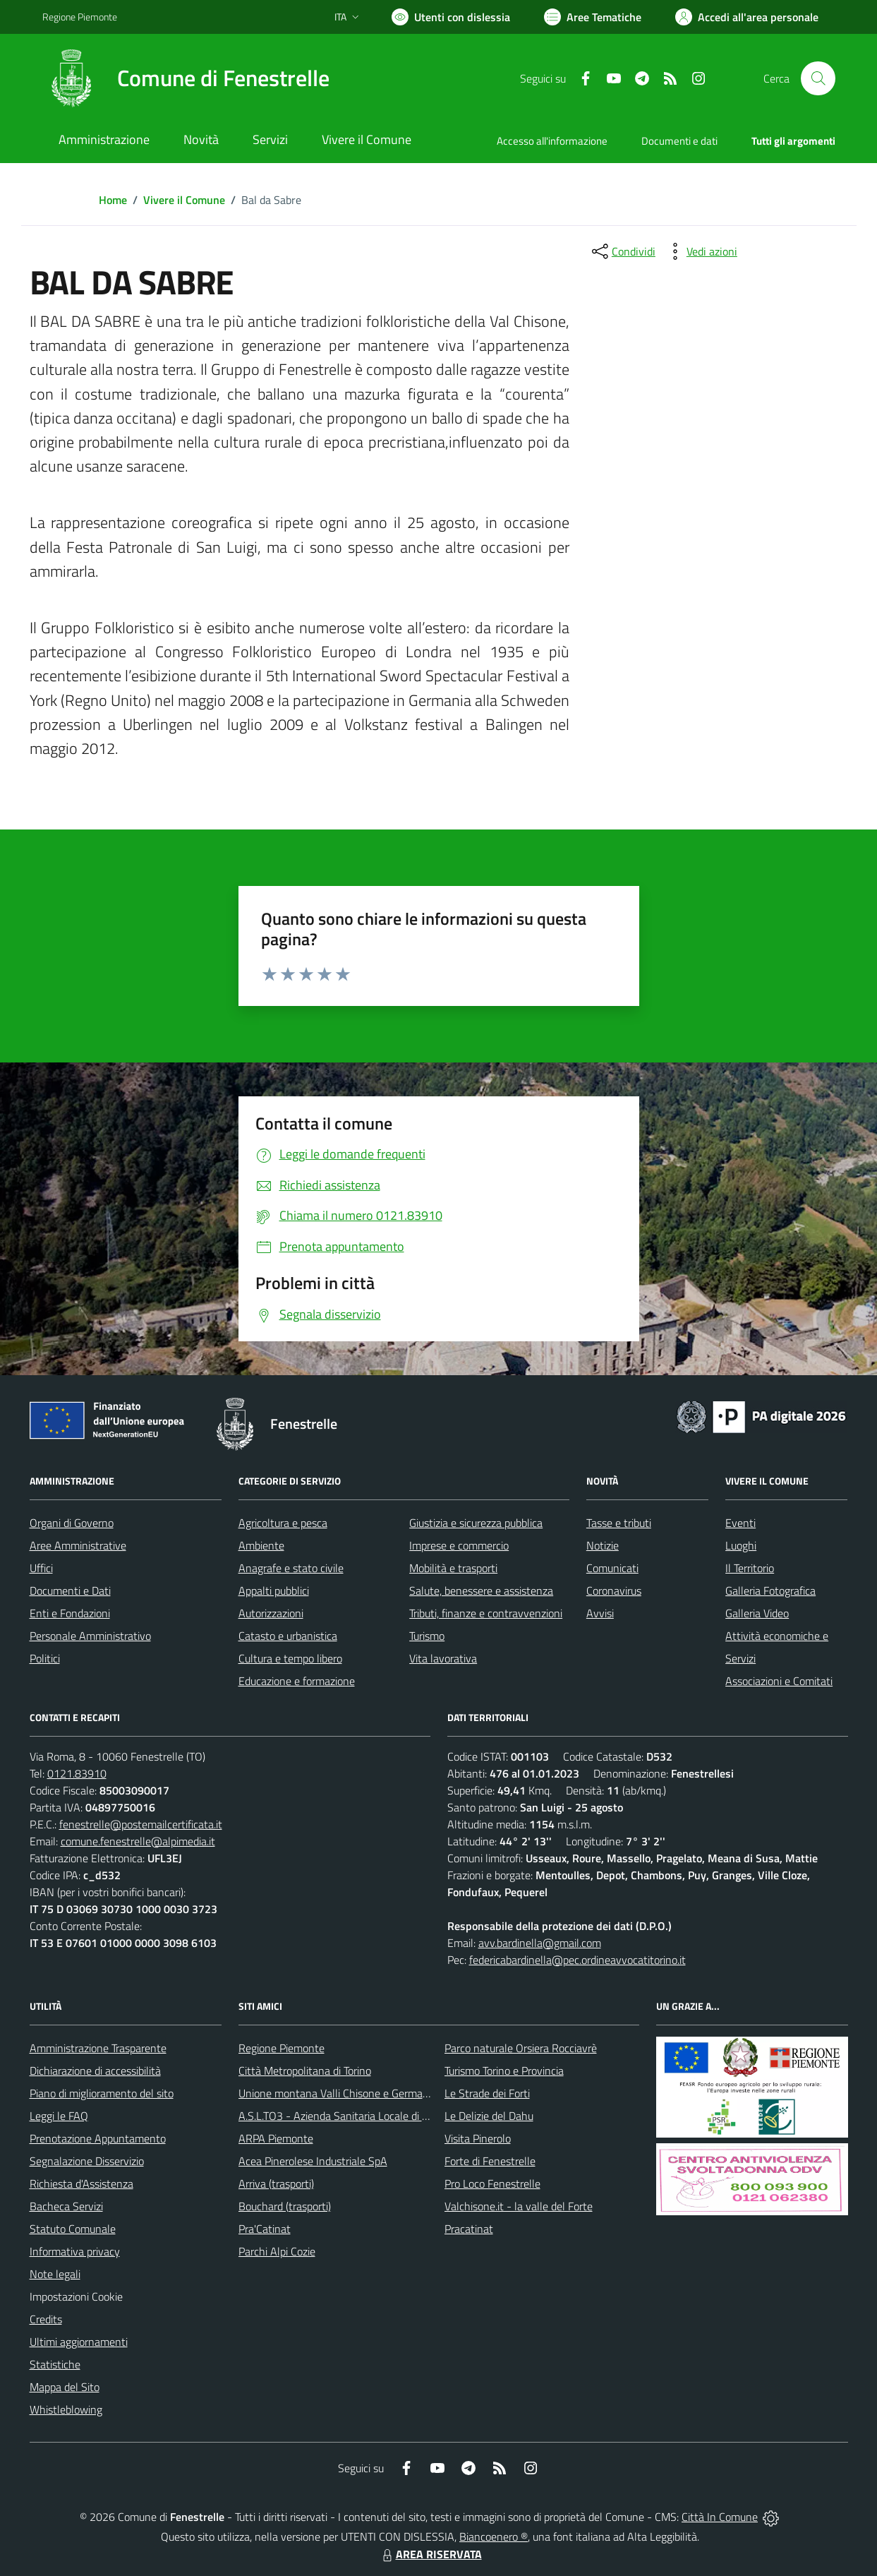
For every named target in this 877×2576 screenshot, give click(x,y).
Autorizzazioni (270, 1613)
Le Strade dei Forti (487, 2093)
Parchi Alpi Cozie (276, 2251)
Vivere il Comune (184, 199)
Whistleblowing (66, 2409)
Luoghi (740, 1545)
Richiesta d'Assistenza (81, 2183)
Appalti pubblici (273, 1590)
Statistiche (55, 2364)
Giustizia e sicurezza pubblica (476, 1522)
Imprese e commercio (459, 1545)
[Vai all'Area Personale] (746, 17)
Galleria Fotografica (770, 1590)
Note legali (55, 2273)
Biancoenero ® (493, 2536)
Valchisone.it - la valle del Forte (518, 2206)
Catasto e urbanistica (287, 1635)
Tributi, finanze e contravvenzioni (485, 1613)
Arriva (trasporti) (276, 2183)
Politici (45, 1658)
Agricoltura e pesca (282, 1522)
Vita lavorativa (443, 1658)
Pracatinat (468, 2228)
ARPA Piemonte (275, 2138)
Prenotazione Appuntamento (98, 2138)
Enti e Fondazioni (70, 1613)
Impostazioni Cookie (76, 2296)
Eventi (740, 1522)
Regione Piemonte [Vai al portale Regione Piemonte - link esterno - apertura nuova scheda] (79, 16)
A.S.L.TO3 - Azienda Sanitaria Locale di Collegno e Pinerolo (375, 2115)
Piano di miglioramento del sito (102, 2093)
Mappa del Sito (64, 2386)
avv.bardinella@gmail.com (539, 1942)
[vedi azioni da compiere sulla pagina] (700, 251)
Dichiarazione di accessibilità (95, 2070)
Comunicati (612, 1567)
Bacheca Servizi (66, 2206)
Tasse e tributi (618, 1522)
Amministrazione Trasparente (98, 2047)
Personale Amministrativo (90, 1635)
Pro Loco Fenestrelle (492, 2183)
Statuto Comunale (73, 2228)
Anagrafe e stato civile (291, 1567)
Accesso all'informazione (552, 141)
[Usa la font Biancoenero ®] (451, 17)
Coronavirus (613, 1590)
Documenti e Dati (70, 1590)
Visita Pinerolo (477, 2138)
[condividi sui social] (622, 251)
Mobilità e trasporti (453, 1567)
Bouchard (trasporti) (284, 2206)
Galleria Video (757, 1613)
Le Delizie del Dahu (488, 2115)
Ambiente (261, 1545)
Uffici (41, 1567)
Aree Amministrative (78, 1545)
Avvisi (600, 1613)
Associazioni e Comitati (779, 1680)
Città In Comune (720, 2516)
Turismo (426, 1635)
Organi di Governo (72, 1522)
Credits (46, 2319)
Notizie (602, 1545)
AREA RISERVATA (430, 2554)
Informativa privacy (75, 2251)
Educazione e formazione (296, 1680)
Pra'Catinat (264, 2228)
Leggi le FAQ (59, 2115)
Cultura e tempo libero (290, 1658)
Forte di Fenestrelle (490, 2160)
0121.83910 (77, 1773)
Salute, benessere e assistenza (481, 1590)
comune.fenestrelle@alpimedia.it (138, 1841)
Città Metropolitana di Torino (304, 2070)
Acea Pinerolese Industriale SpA (312, 2160)
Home (113, 199)
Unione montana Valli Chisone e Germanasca (344, 2093)
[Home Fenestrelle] (185, 78)
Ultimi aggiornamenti (79, 2341)
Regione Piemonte (281, 2047)
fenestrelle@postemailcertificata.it (140, 1824)
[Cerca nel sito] (818, 78)
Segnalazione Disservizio (87, 2160)
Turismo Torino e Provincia (504, 2070)
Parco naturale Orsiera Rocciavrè (520, 2047)
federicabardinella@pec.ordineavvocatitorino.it (577, 1959)
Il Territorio (749, 1567)
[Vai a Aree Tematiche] (592, 17)
